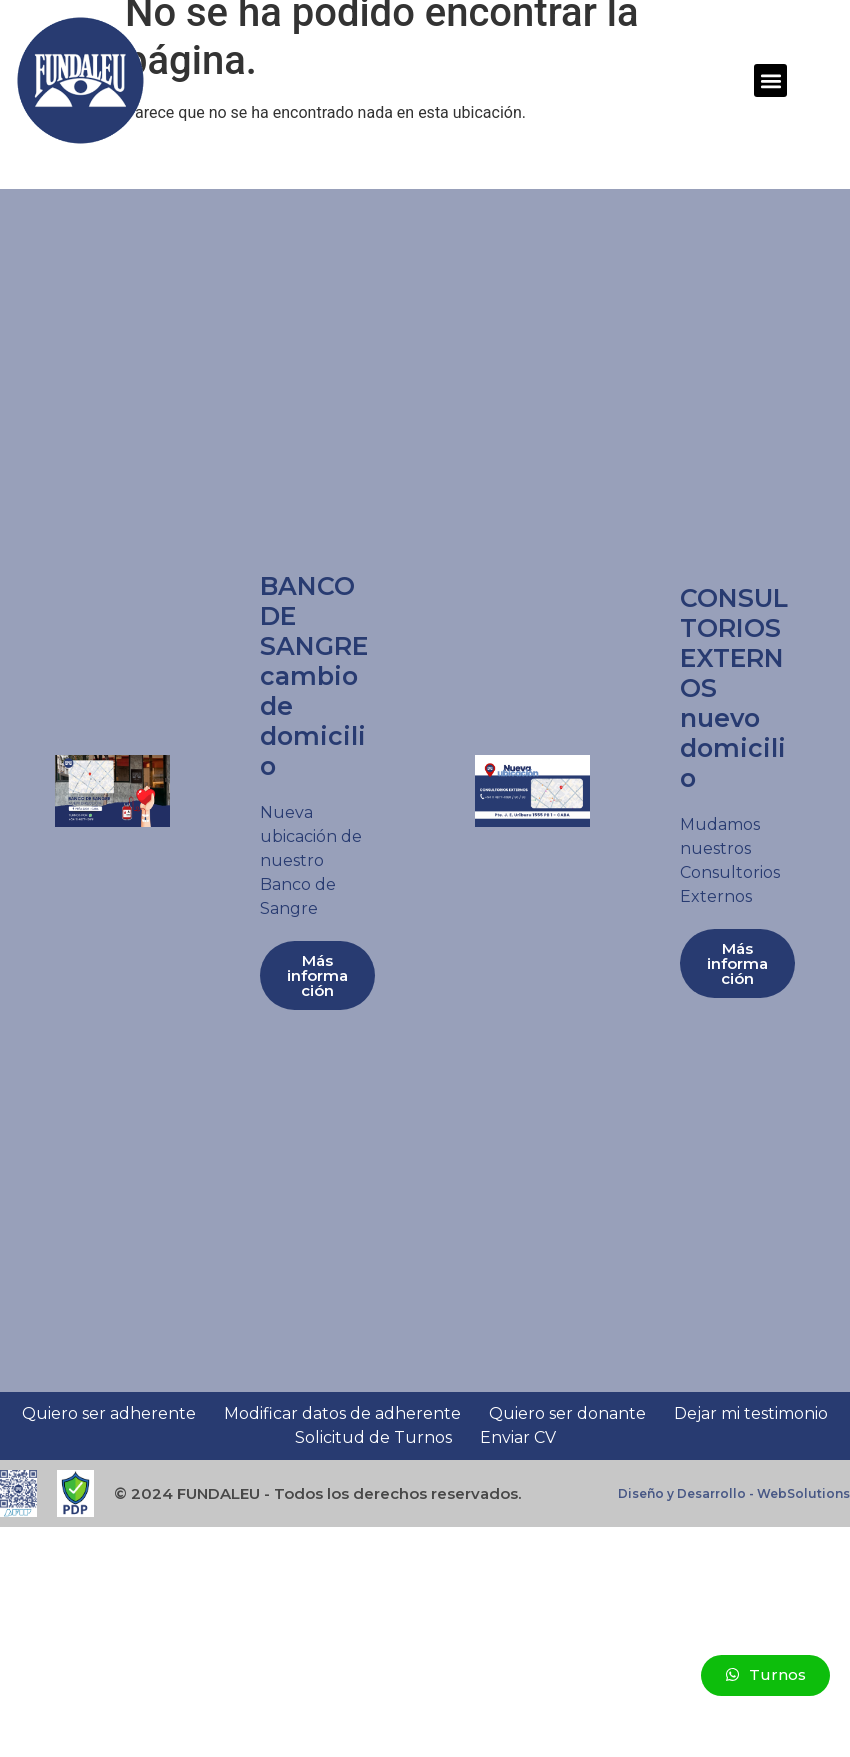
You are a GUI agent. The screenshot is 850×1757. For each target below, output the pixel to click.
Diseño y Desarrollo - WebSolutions (734, 1493)
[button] (770, 80)
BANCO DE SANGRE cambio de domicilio (314, 676)
